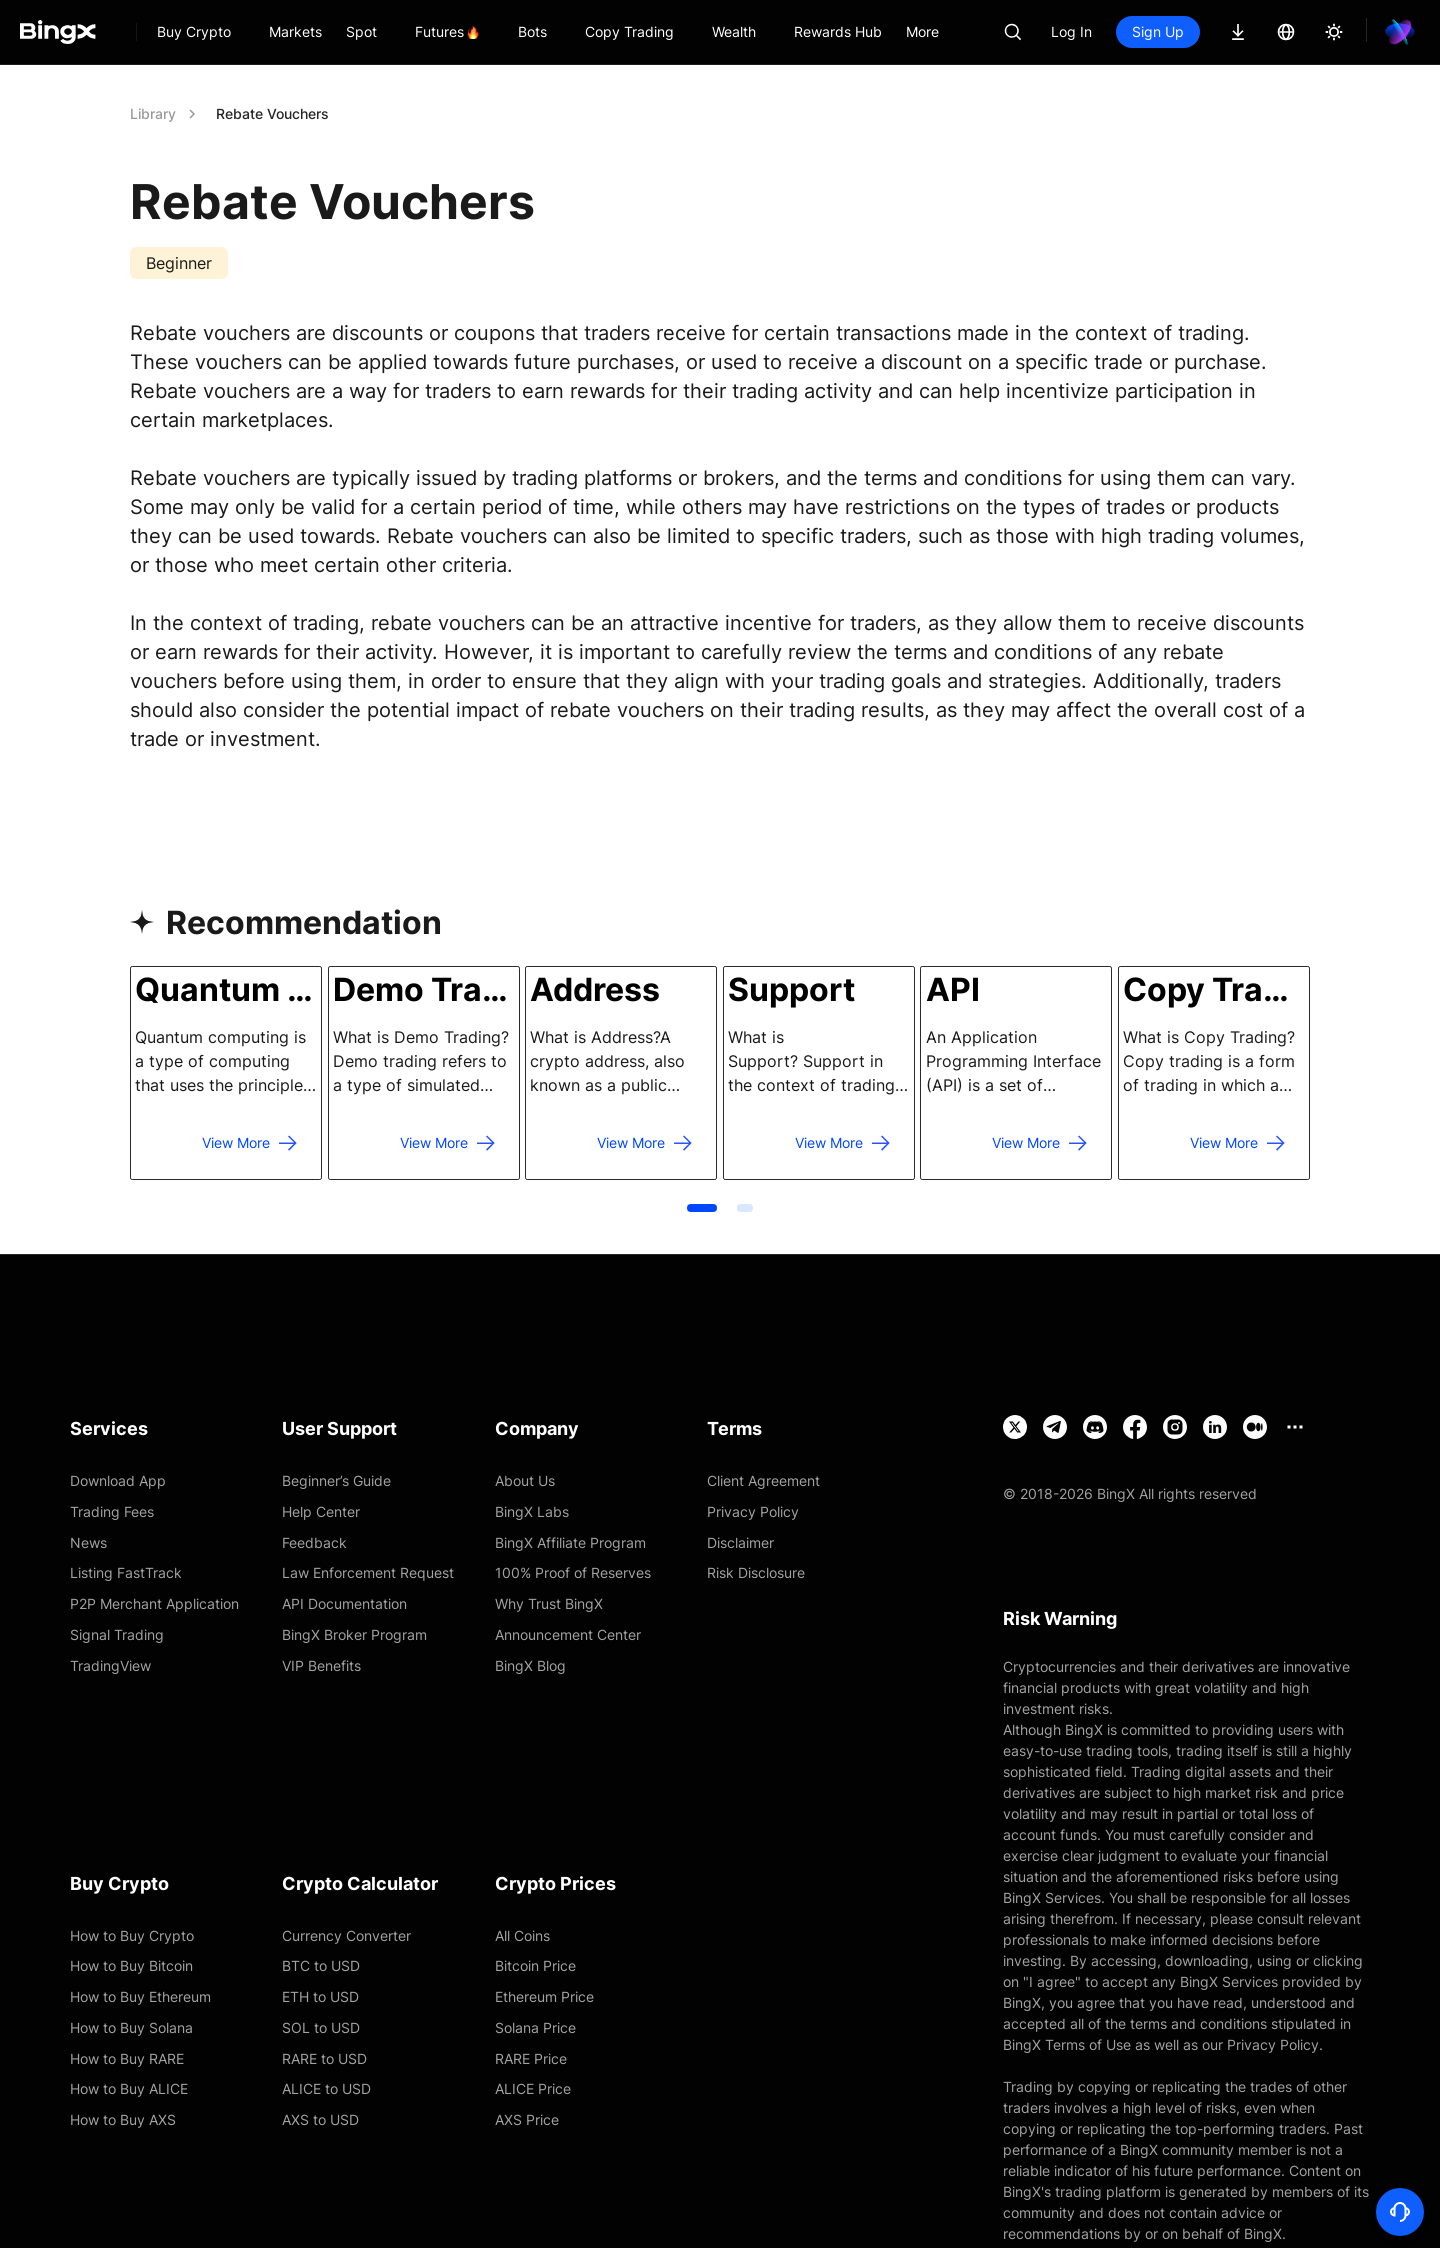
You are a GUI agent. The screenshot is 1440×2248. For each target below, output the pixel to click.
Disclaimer (740, 1542)
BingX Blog (530, 1665)
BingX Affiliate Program (570, 1542)
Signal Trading (117, 1634)
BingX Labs (532, 1511)
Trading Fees (112, 1511)
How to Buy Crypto (132, 1935)
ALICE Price (533, 2088)
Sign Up (1158, 31)
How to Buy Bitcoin (131, 1965)
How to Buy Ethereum (140, 1996)
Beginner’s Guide (336, 1480)
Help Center (321, 1511)
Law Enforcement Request (368, 1572)
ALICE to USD (326, 2088)
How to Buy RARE (127, 2058)
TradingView (110, 1665)
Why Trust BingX (549, 1603)
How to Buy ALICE (129, 2088)
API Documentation (344, 1603)
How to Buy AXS (123, 2119)
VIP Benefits (321, 1665)
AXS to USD (320, 2119)
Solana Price (535, 2027)
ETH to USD (320, 1996)
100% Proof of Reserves (573, 1572)
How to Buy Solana (131, 2027)
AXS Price (527, 2119)
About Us (525, 1480)
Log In (1071, 31)
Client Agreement (763, 1480)
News (88, 1542)
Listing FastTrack (126, 1572)
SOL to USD (321, 2027)
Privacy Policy (753, 1511)
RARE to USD (324, 2058)
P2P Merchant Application (154, 1603)
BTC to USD (321, 1965)
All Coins (522, 1935)
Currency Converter (346, 1935)
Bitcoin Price (535, 1965)
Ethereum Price (544, 1996)
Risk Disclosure (756, 1572)
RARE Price (531, 2058)
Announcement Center (568, 1634)
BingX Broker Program (354, 1634)
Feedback (314, 1542)
